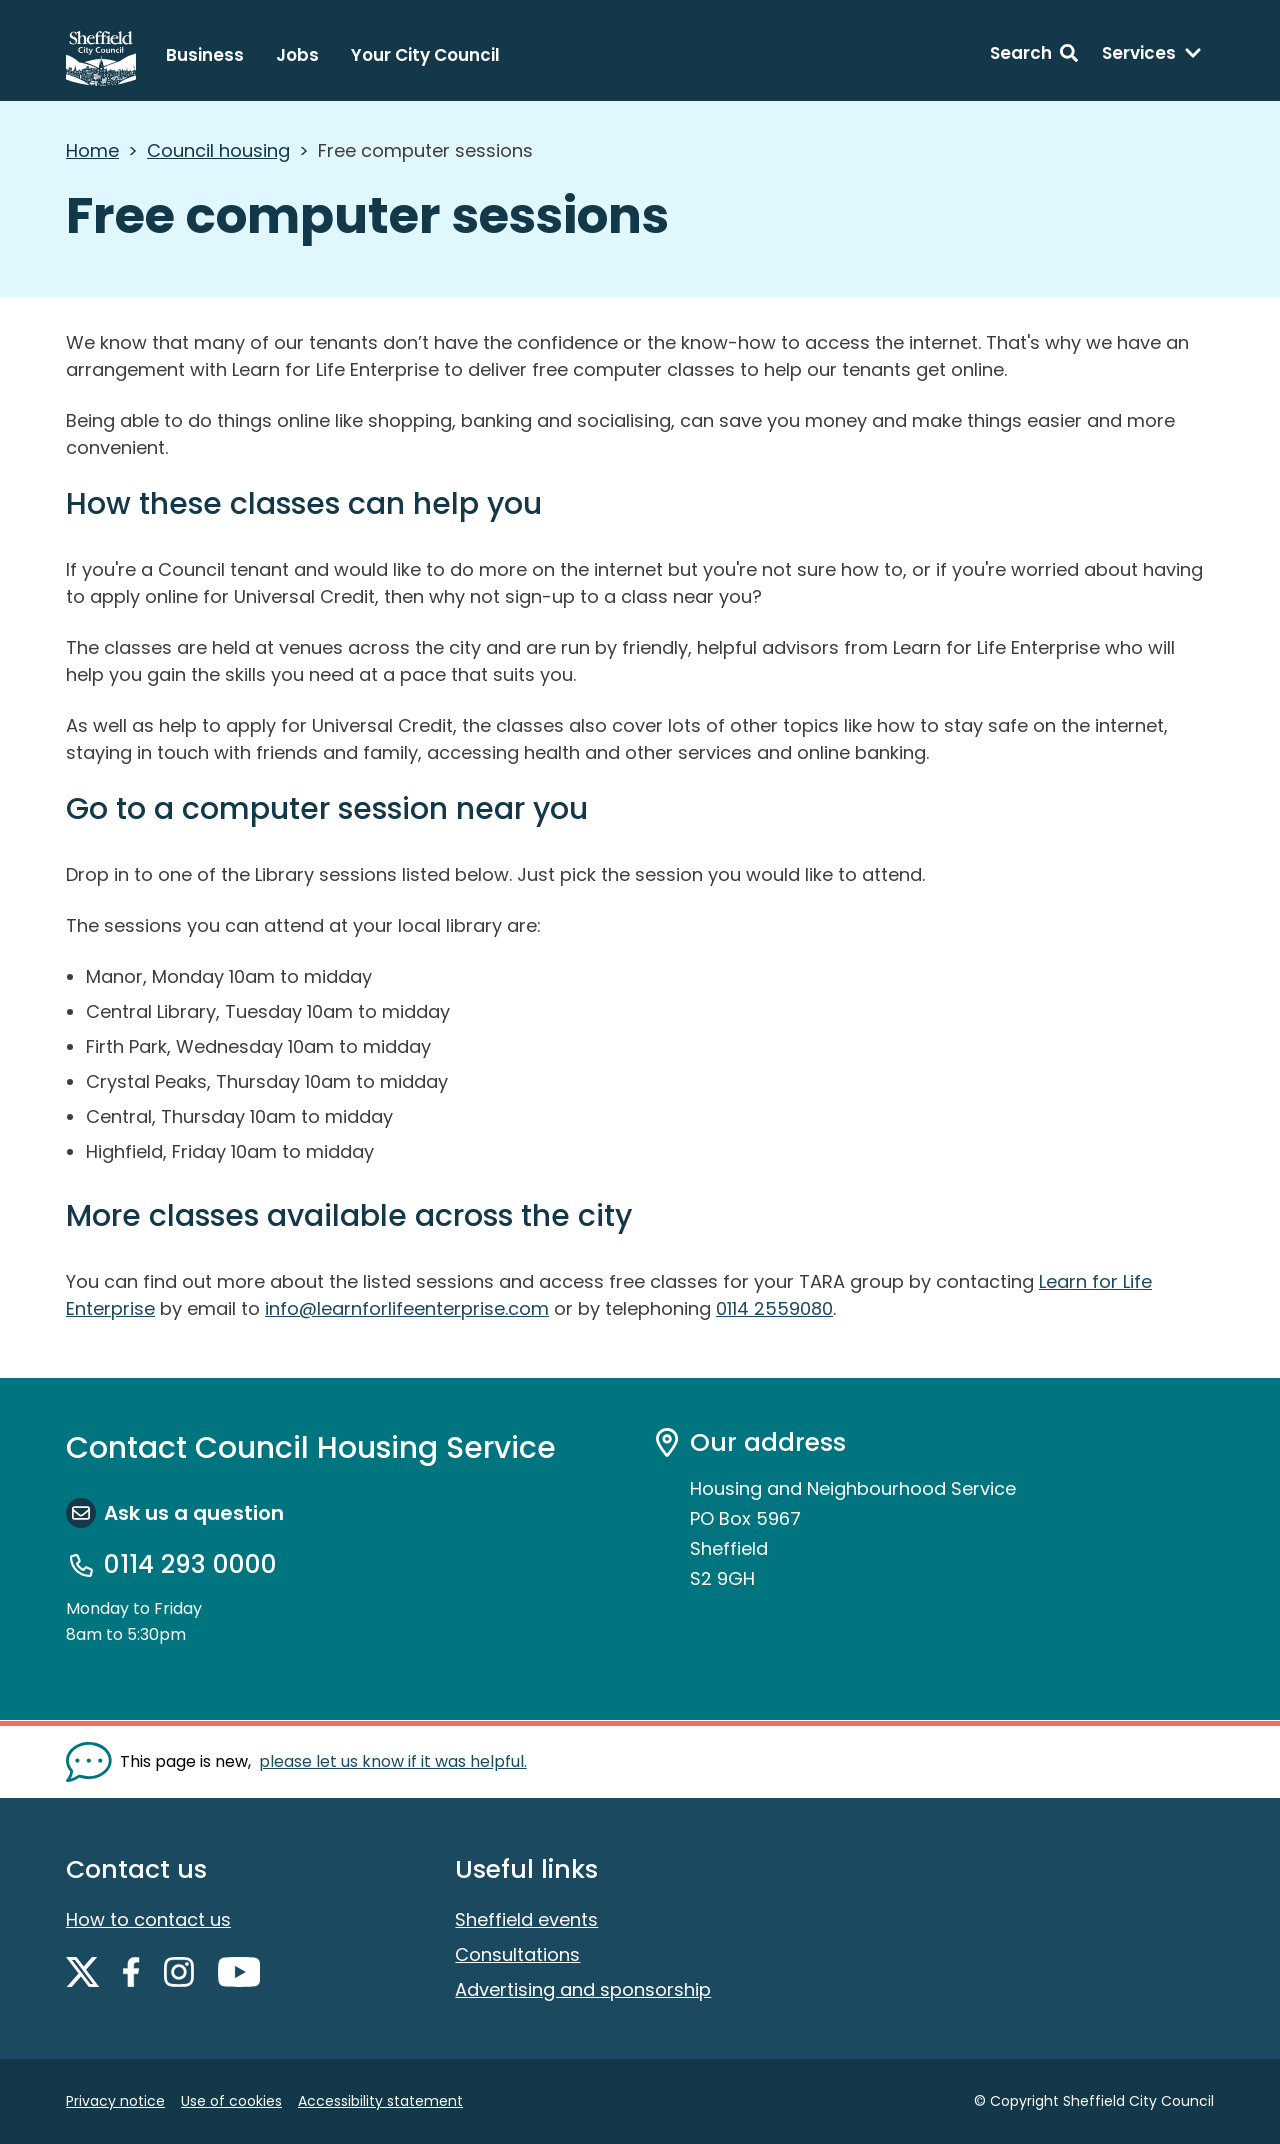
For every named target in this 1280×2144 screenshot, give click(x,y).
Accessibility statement (380, 2101)
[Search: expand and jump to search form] (1034, 56)
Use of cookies (231, 2101)
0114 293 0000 (190, 1565)
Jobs (297, 55)
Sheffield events (526, 1919)
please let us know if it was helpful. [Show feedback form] (393, 1761)
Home (92, 150)
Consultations (517, 1954)
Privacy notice (115, 2101)
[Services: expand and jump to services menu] (1152, 56)
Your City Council (425, 55)
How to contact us (148, 1919)
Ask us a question (194, 1513)
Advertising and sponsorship (583, 1989)
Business (205, 55)
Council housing (218, 150)
